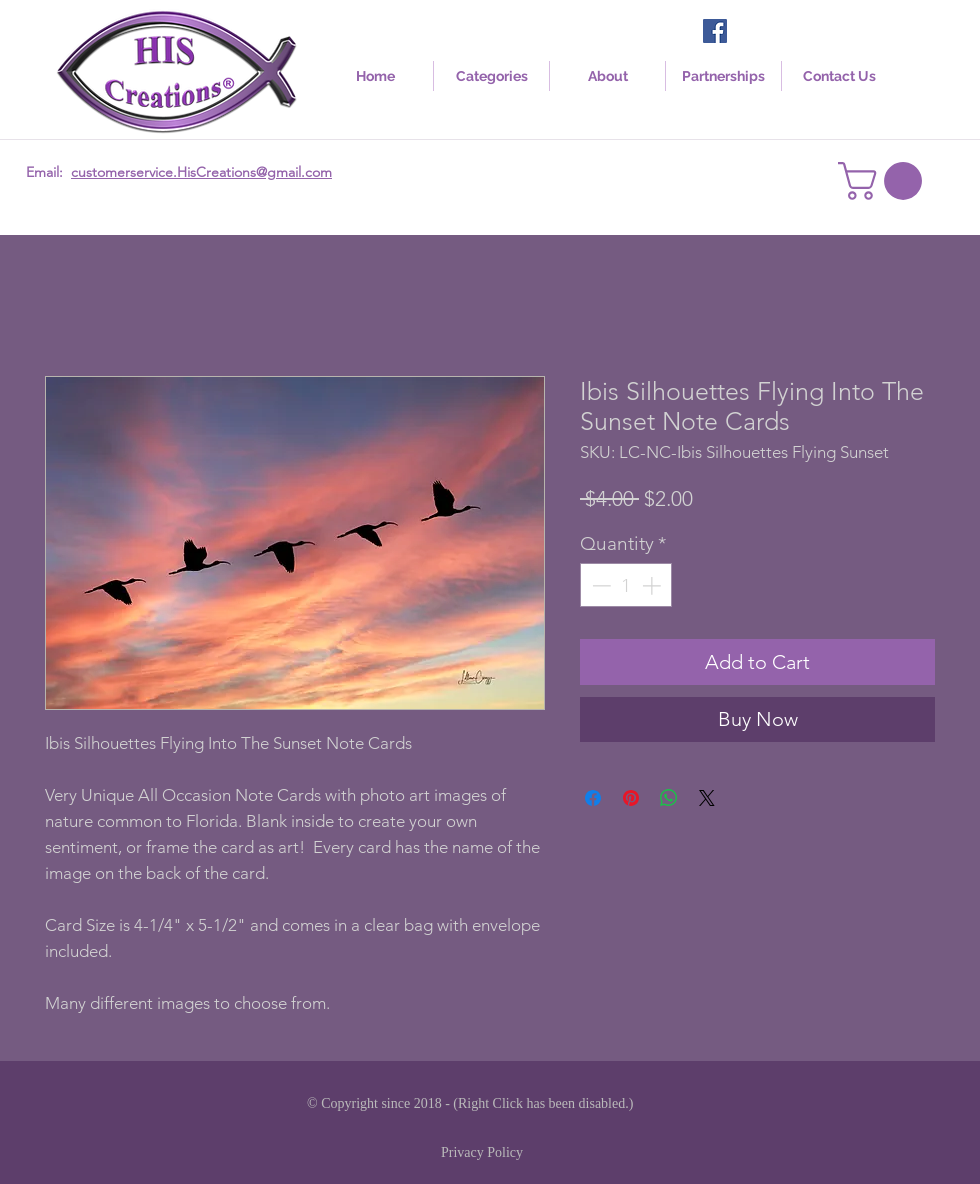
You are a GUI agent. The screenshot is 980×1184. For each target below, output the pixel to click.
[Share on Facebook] (593, 798)
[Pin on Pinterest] (631, 798)
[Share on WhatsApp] (669, 798)
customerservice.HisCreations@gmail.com (201, 172)
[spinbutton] (626, 585)
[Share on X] (707, 798)
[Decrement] (599, 585)
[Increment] (653, 585)
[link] (884, 181)
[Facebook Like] (769, 33)
